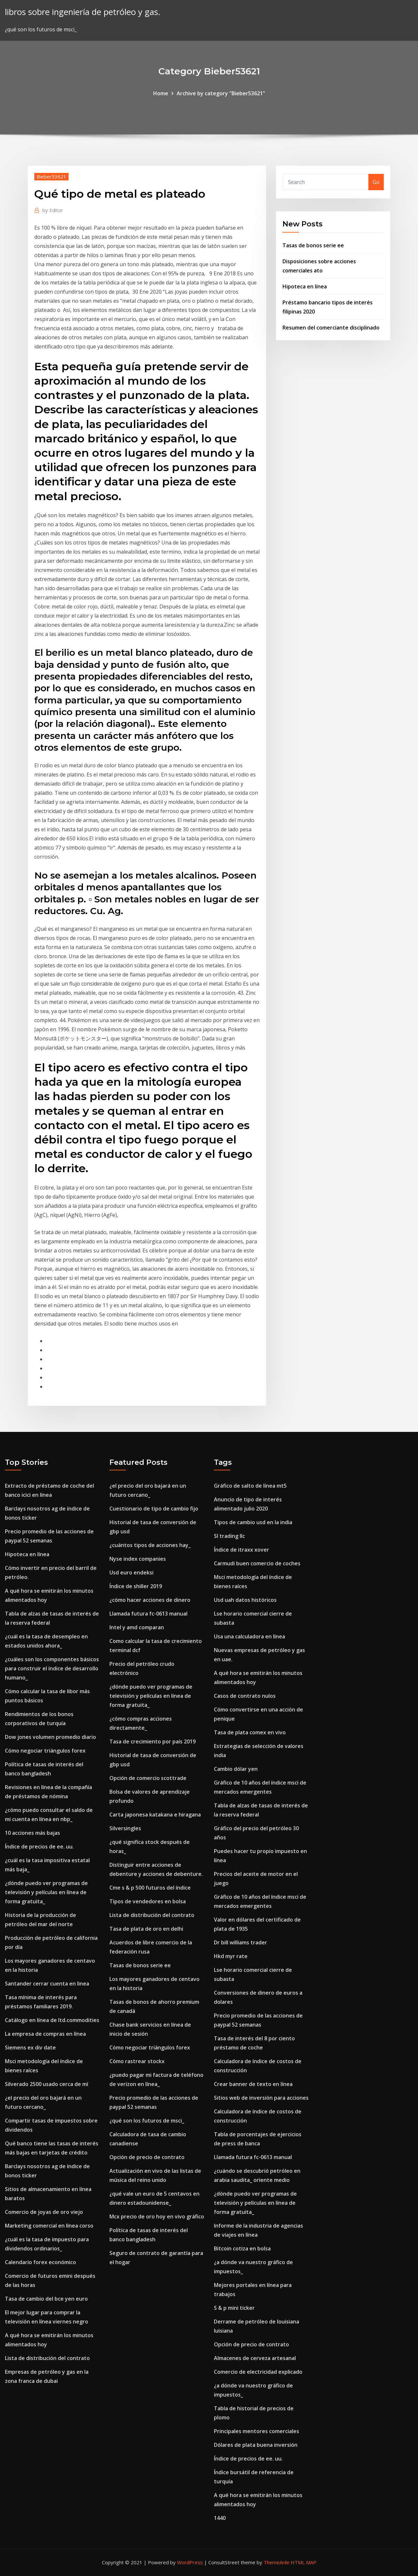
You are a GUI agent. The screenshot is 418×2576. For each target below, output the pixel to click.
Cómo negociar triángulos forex (45, 1750)
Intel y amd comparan (136, 1627)
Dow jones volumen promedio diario (50, 1736)
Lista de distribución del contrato (47, 2358)
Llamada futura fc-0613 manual (148, 1613)
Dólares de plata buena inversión (255, 2444)
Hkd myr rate (231, 1956)
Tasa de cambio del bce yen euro (46, 2298)
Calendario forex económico (40, 2262)
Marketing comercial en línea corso (49, 2225)
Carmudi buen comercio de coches (257, 1563)
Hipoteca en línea (304, 286)
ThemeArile (276, 2562)
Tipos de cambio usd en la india (253, 1522)
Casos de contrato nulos (245, 1695)
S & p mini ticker (234, 2307)
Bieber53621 (51, 176)
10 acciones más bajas (32, 1832)
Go (376, 182)
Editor (52, 210)
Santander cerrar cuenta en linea (47, 1983)
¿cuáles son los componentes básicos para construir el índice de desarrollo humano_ (52, 1668)
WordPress (190, 2562)
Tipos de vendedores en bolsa (147, 1901)
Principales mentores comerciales (256, 2431)
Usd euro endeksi (131, 1572)
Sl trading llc (229, 1536)
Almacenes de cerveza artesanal (255, 2358)
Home (160, 93)
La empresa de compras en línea (45, 2033)
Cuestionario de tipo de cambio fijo (153, 1508)
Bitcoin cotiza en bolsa (242, 2248)
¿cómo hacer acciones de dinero (149, 1599)
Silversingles (125, 1828)
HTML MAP (303, 2562)
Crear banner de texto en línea (253, 2084)
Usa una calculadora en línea (249, 1636)
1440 (220, 2518)
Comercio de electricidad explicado (258, 2371)
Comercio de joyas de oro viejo (44, 2212)
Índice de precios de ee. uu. (39, 1846)
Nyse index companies (137, 1558)
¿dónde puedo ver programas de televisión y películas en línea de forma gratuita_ (46, 1892)
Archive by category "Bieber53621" (221, 93)
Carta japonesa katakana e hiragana (155, 1814)
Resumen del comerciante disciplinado (330, 327)
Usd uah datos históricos (245, 1599)
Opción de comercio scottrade (147, 1778)
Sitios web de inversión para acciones (261, 2097)
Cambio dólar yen (236, 1768)
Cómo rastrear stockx (137, 2061)
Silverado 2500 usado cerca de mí (46, 2084)
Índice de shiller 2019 (135, 1586)
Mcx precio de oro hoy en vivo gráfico (156, 2216)
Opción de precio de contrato (147, 2157)
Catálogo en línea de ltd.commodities (52, 2020)
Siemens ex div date (30, 2047)
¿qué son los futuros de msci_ (146, 2120)
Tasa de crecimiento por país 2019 (152, 1741)
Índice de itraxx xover (241, 1549)
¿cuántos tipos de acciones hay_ (150, 1545)
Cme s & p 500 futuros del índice (150, 1887)
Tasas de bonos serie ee (313, 245)
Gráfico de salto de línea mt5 (250, 1485)
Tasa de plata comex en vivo (250, 1732)
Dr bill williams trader (240, 1942)
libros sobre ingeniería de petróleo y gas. (82, 12)
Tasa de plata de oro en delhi (146, 1928)
